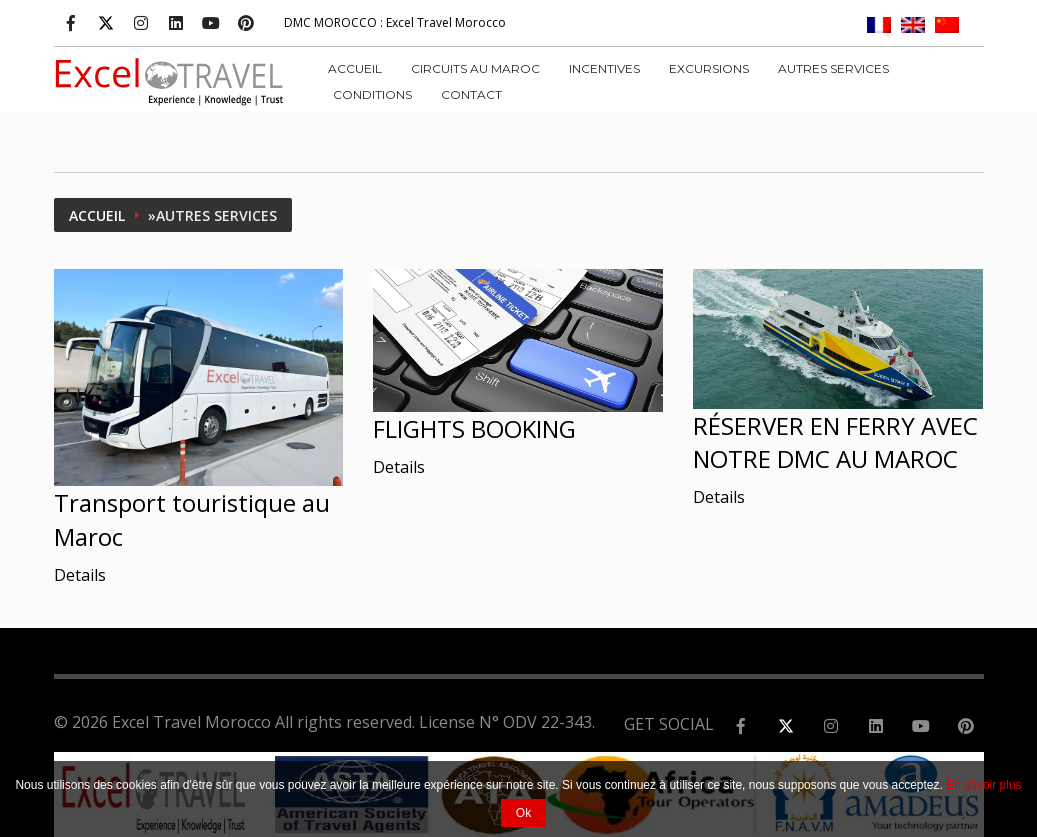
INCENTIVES (604, 68)
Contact (471, 94)
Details (80, 575)
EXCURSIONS (709, 68)
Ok (523, 813)
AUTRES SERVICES (833, 68)
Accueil (355, 68)
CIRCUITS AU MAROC (475, 68)
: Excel (395, 22)
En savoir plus (983, 785)
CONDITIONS (372, 94)
